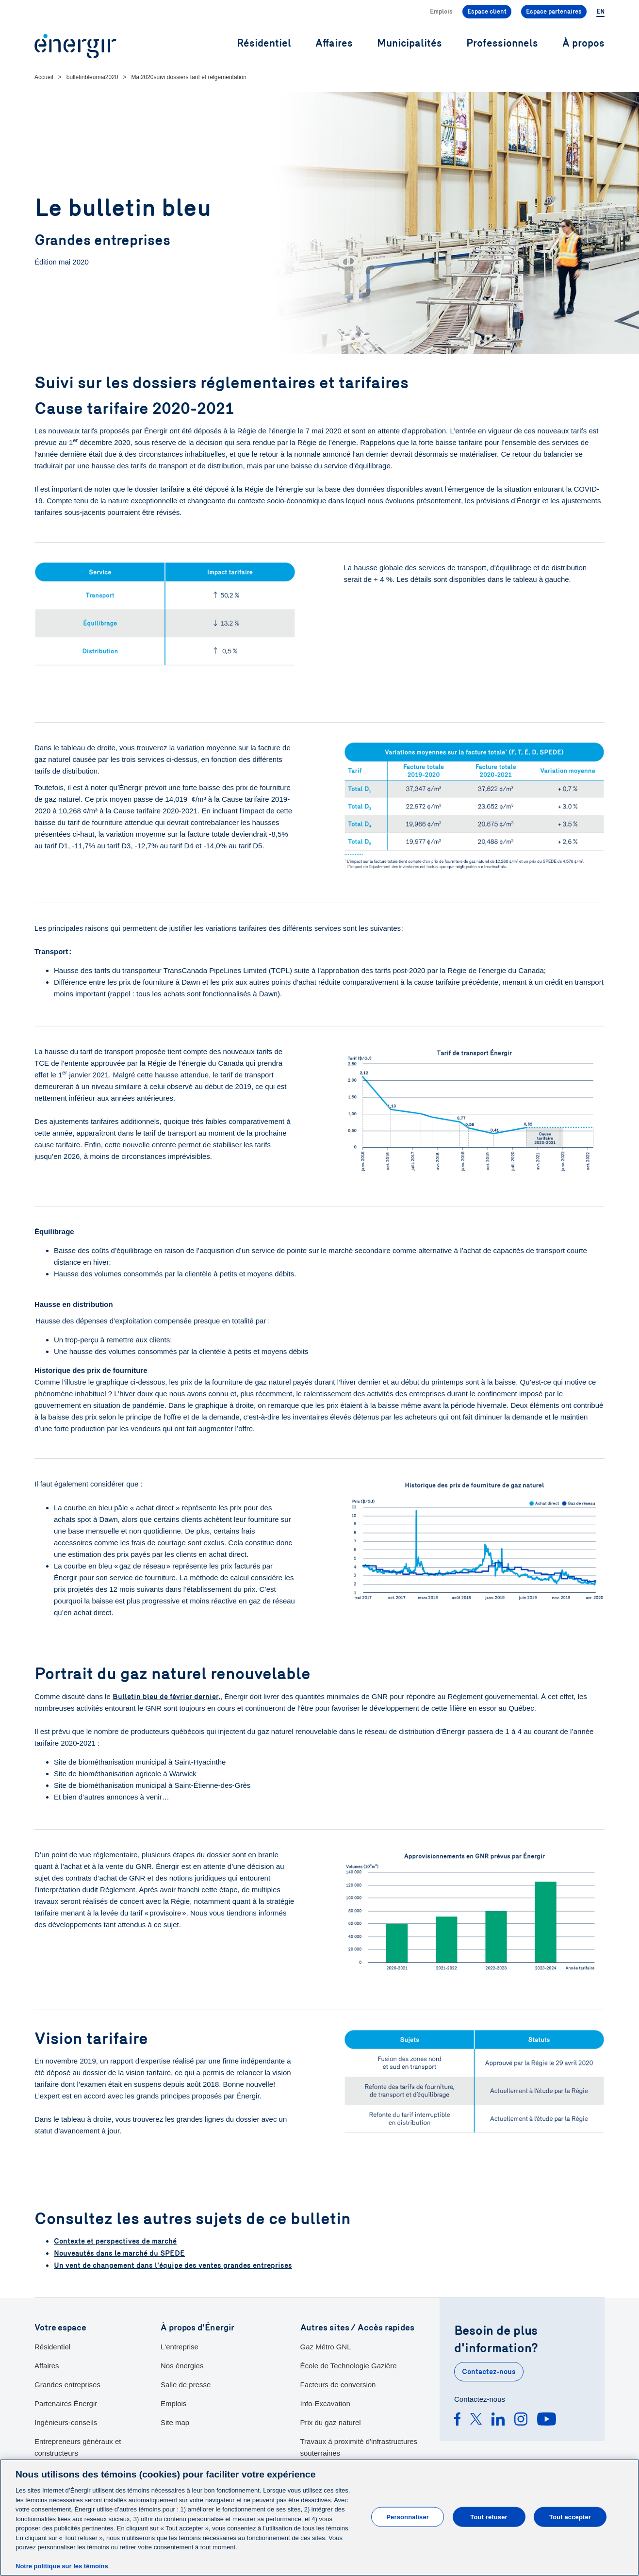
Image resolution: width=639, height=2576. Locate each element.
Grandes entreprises (67, 2383)
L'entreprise (179, 2346)
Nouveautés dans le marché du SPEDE (119, 2252)
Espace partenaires (554, 12)
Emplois (441, 12)
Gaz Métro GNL (325, 2346)
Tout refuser (488, 2516)
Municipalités (409, 43)
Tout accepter (570, 2516)
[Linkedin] (498, 2419)
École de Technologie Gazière (348, 2365)
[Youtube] (546, 2419)
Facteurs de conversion (338, 2383)
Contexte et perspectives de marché (115, 2241)
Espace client (487, 12)
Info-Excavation (325, 2402)
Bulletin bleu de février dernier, (166, 1696)
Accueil (43, 77)
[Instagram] (520, 2419)
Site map (175, 2421)
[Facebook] (457, 2419)
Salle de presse (186, 2383)
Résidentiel (52, 2346)
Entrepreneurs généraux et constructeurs (77, 2446)
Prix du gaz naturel (330, 2421)
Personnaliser (407, 2516)
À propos (583, 43)
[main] (319, 2517)
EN (600, 12)
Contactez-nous (489, 2370)
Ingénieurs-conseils (65, 2421)
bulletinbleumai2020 (92, 77)
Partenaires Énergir (65, 2402)
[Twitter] (476, 2419)
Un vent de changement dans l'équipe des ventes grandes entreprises (173, 2264)
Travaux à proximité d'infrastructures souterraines (359, 2446)
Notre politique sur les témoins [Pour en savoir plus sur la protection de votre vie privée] (62, 2566)
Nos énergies (182, 2365)
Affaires (46, 2365)
